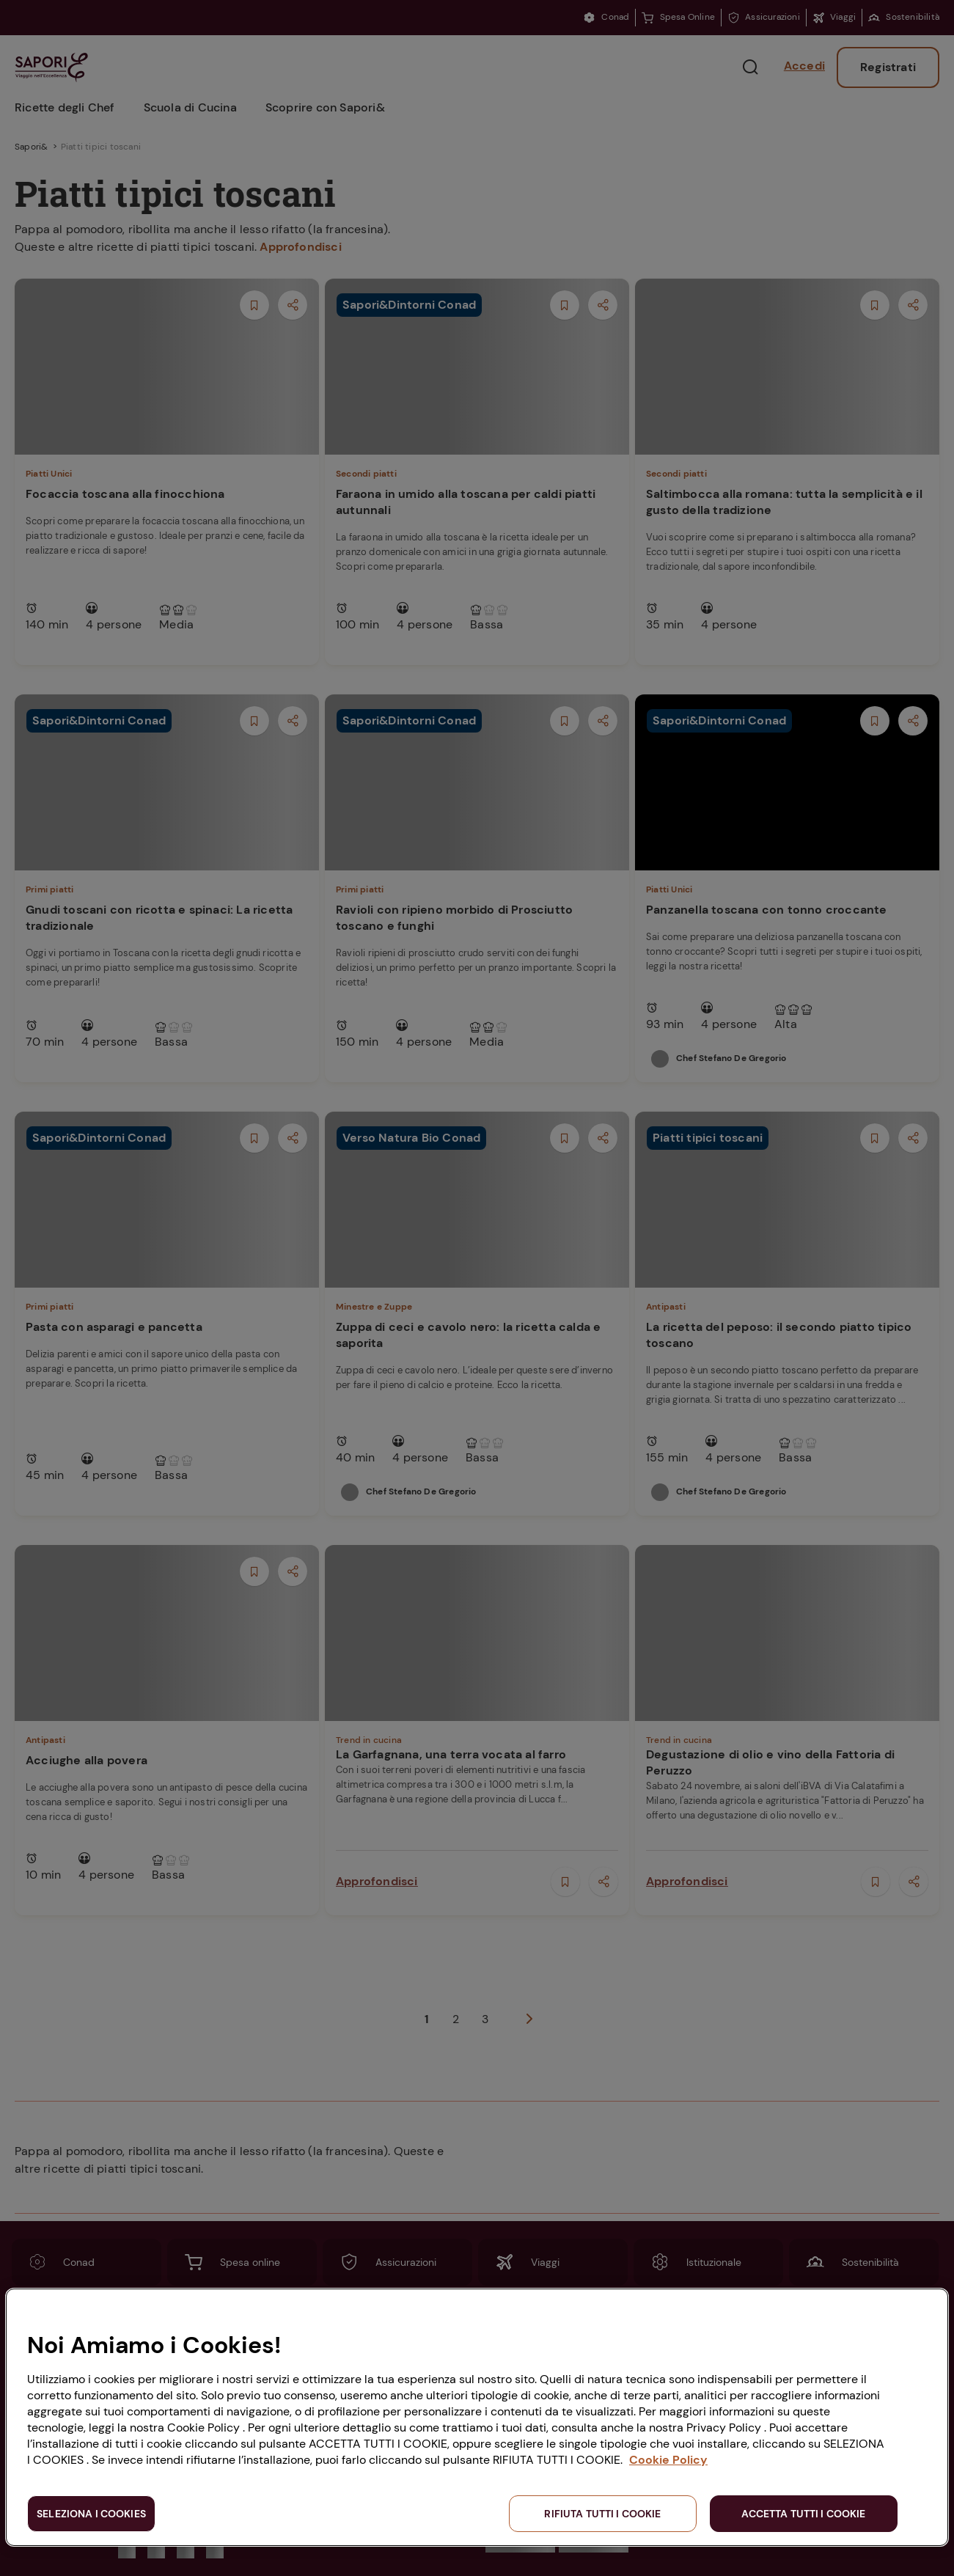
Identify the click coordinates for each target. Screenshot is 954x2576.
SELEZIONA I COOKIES (91, 2513)
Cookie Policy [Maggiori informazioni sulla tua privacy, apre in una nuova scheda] (668, 2459)
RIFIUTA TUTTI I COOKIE (602, 2513)
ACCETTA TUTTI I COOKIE (803, 2513)
